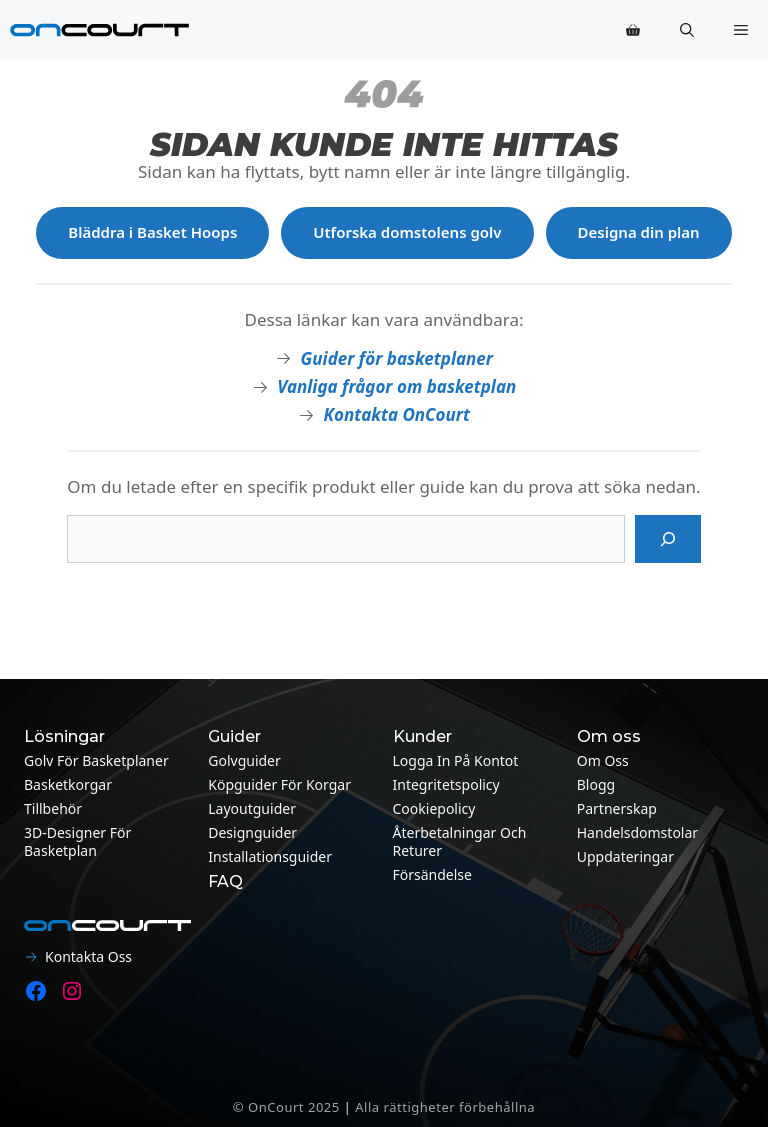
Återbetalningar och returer (460, 841)
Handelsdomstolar (637, 832)
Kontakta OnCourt (397, 414)
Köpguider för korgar (279, 784)
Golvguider (244, 760)
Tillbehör (53, 808)
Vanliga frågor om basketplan (396, 386)
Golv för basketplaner (96, 760)
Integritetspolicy (446, 784)
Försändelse (432, 874)
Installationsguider (270, 856)
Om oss (603, 760)
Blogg (596, 784)
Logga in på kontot (456, 760)
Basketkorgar (68, 784)
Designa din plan (639, 232)
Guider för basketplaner (397, 358)
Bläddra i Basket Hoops (152, 232)
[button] (687, 30)
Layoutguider (252, 808)
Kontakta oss (88, 956)
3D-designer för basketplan (77, 841)
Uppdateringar (625, 856)
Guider (234, 736)
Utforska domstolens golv (407, 232)
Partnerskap (617, 808)
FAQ (225, 881)
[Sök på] (668, 539)
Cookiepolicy (434, 808)
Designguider (252, 832)
